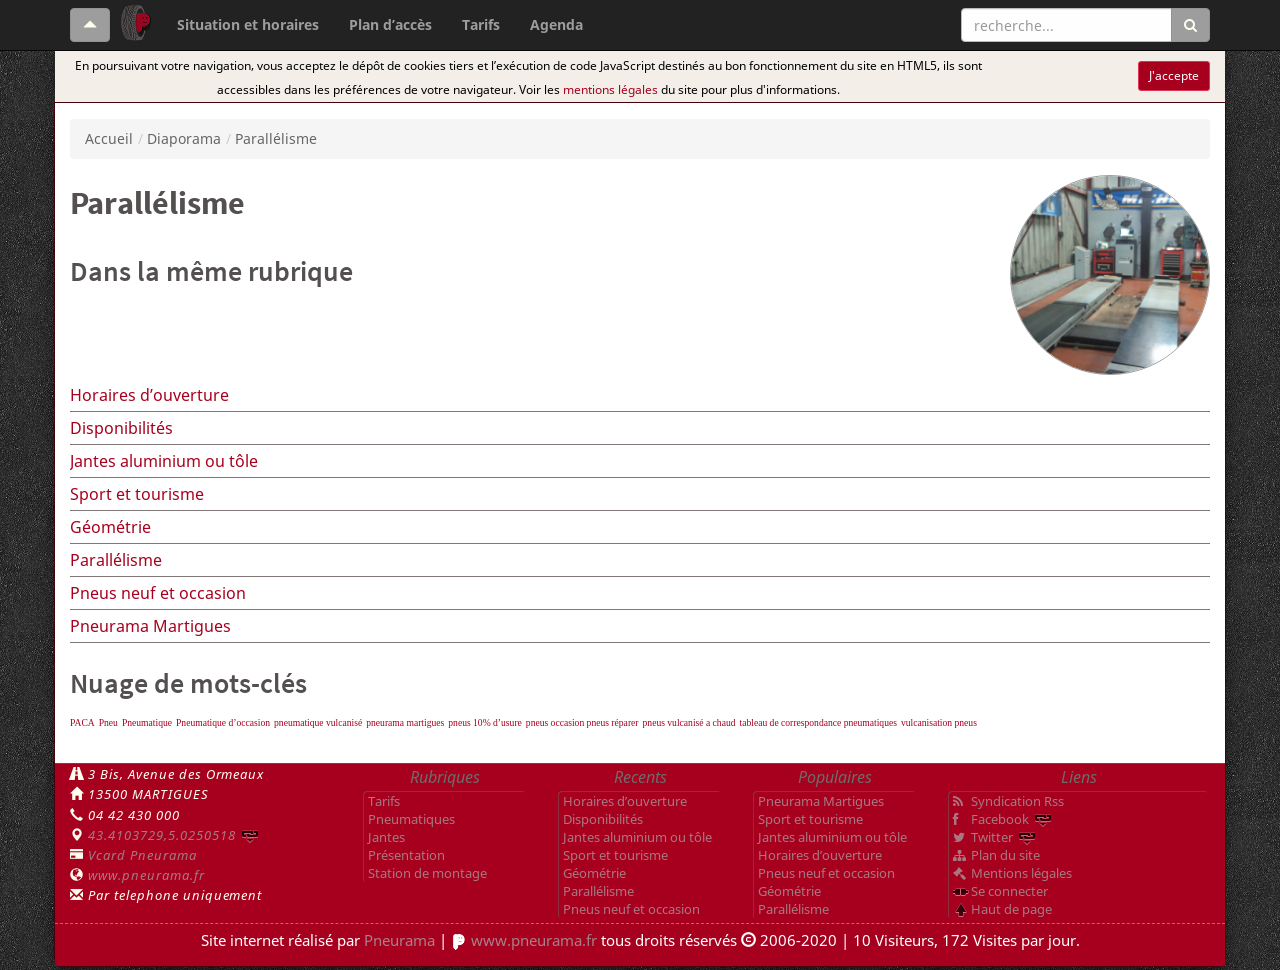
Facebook (1000, 819)
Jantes (386, 837)
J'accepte (1174, 75)
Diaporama (184, 139)
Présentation (406, 855)
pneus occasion (556, 722)
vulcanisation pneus (939, 722)
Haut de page (1011, 909)
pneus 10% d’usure (485, 722)
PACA (82, 722)
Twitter (992, 837)
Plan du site (1005, 855)
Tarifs (481, 24)
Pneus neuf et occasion (158, 593)
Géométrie (110, 527)
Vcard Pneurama (142, 855)
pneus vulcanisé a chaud (689, 722)
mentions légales (610, 89)
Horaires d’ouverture (149, 395)
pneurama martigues (405, 722)
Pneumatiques (411, 819)
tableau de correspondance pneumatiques (818, 722)
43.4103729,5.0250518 (162, 835)
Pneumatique (147, 722)
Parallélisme (116, 560)
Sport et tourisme (137, 494)
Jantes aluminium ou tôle (164, 461)
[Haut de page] (90, 25)
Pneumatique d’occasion (223, 722)
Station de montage (427, 873)
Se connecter (1009, 891)
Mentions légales (1021, 873)
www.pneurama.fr (146, 875)
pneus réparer (613, 722)
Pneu (108, 722)
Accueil (109, 139)
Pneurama (399, 940)
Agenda (556, 24)
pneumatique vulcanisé (318, 722)
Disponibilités (121, 428)
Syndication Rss (1017, 801)
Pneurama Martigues (150, 626)
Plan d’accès (390, 24)
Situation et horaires (248, 24)
